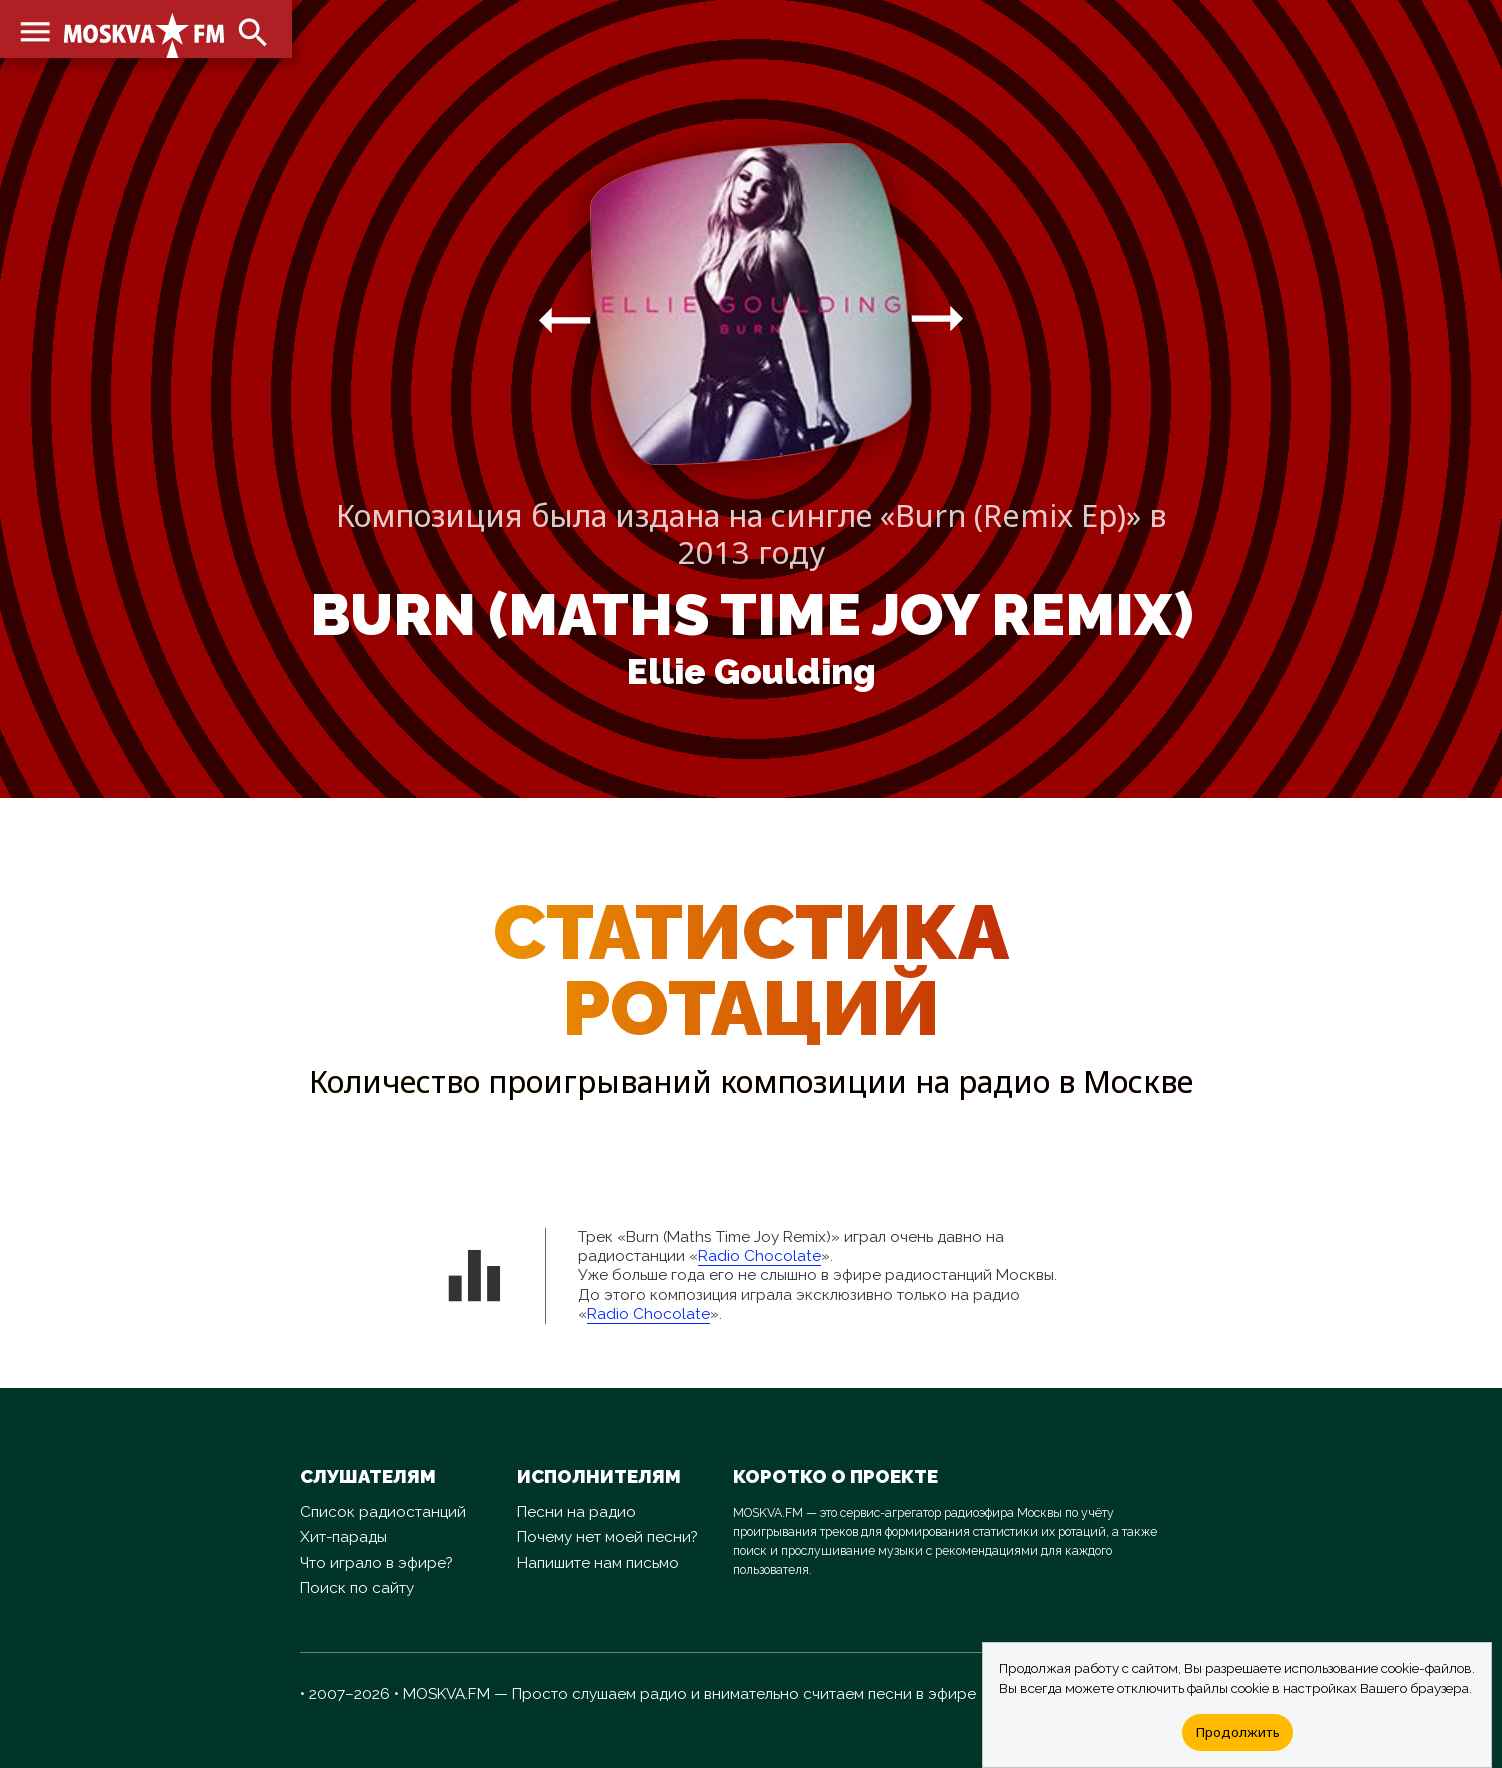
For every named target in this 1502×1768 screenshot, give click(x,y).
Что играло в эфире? (376, 1563)
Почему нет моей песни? (607, 1537)
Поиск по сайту (357, 1588)
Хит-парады (343, 1537)
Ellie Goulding (751, 672)
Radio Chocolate (759, 1256)
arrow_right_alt (564, 319)
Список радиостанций (383, 1512)
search (250, 30)
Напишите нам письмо (598, 1563)
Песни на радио (576, 1512)
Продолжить (1237, 1732)
